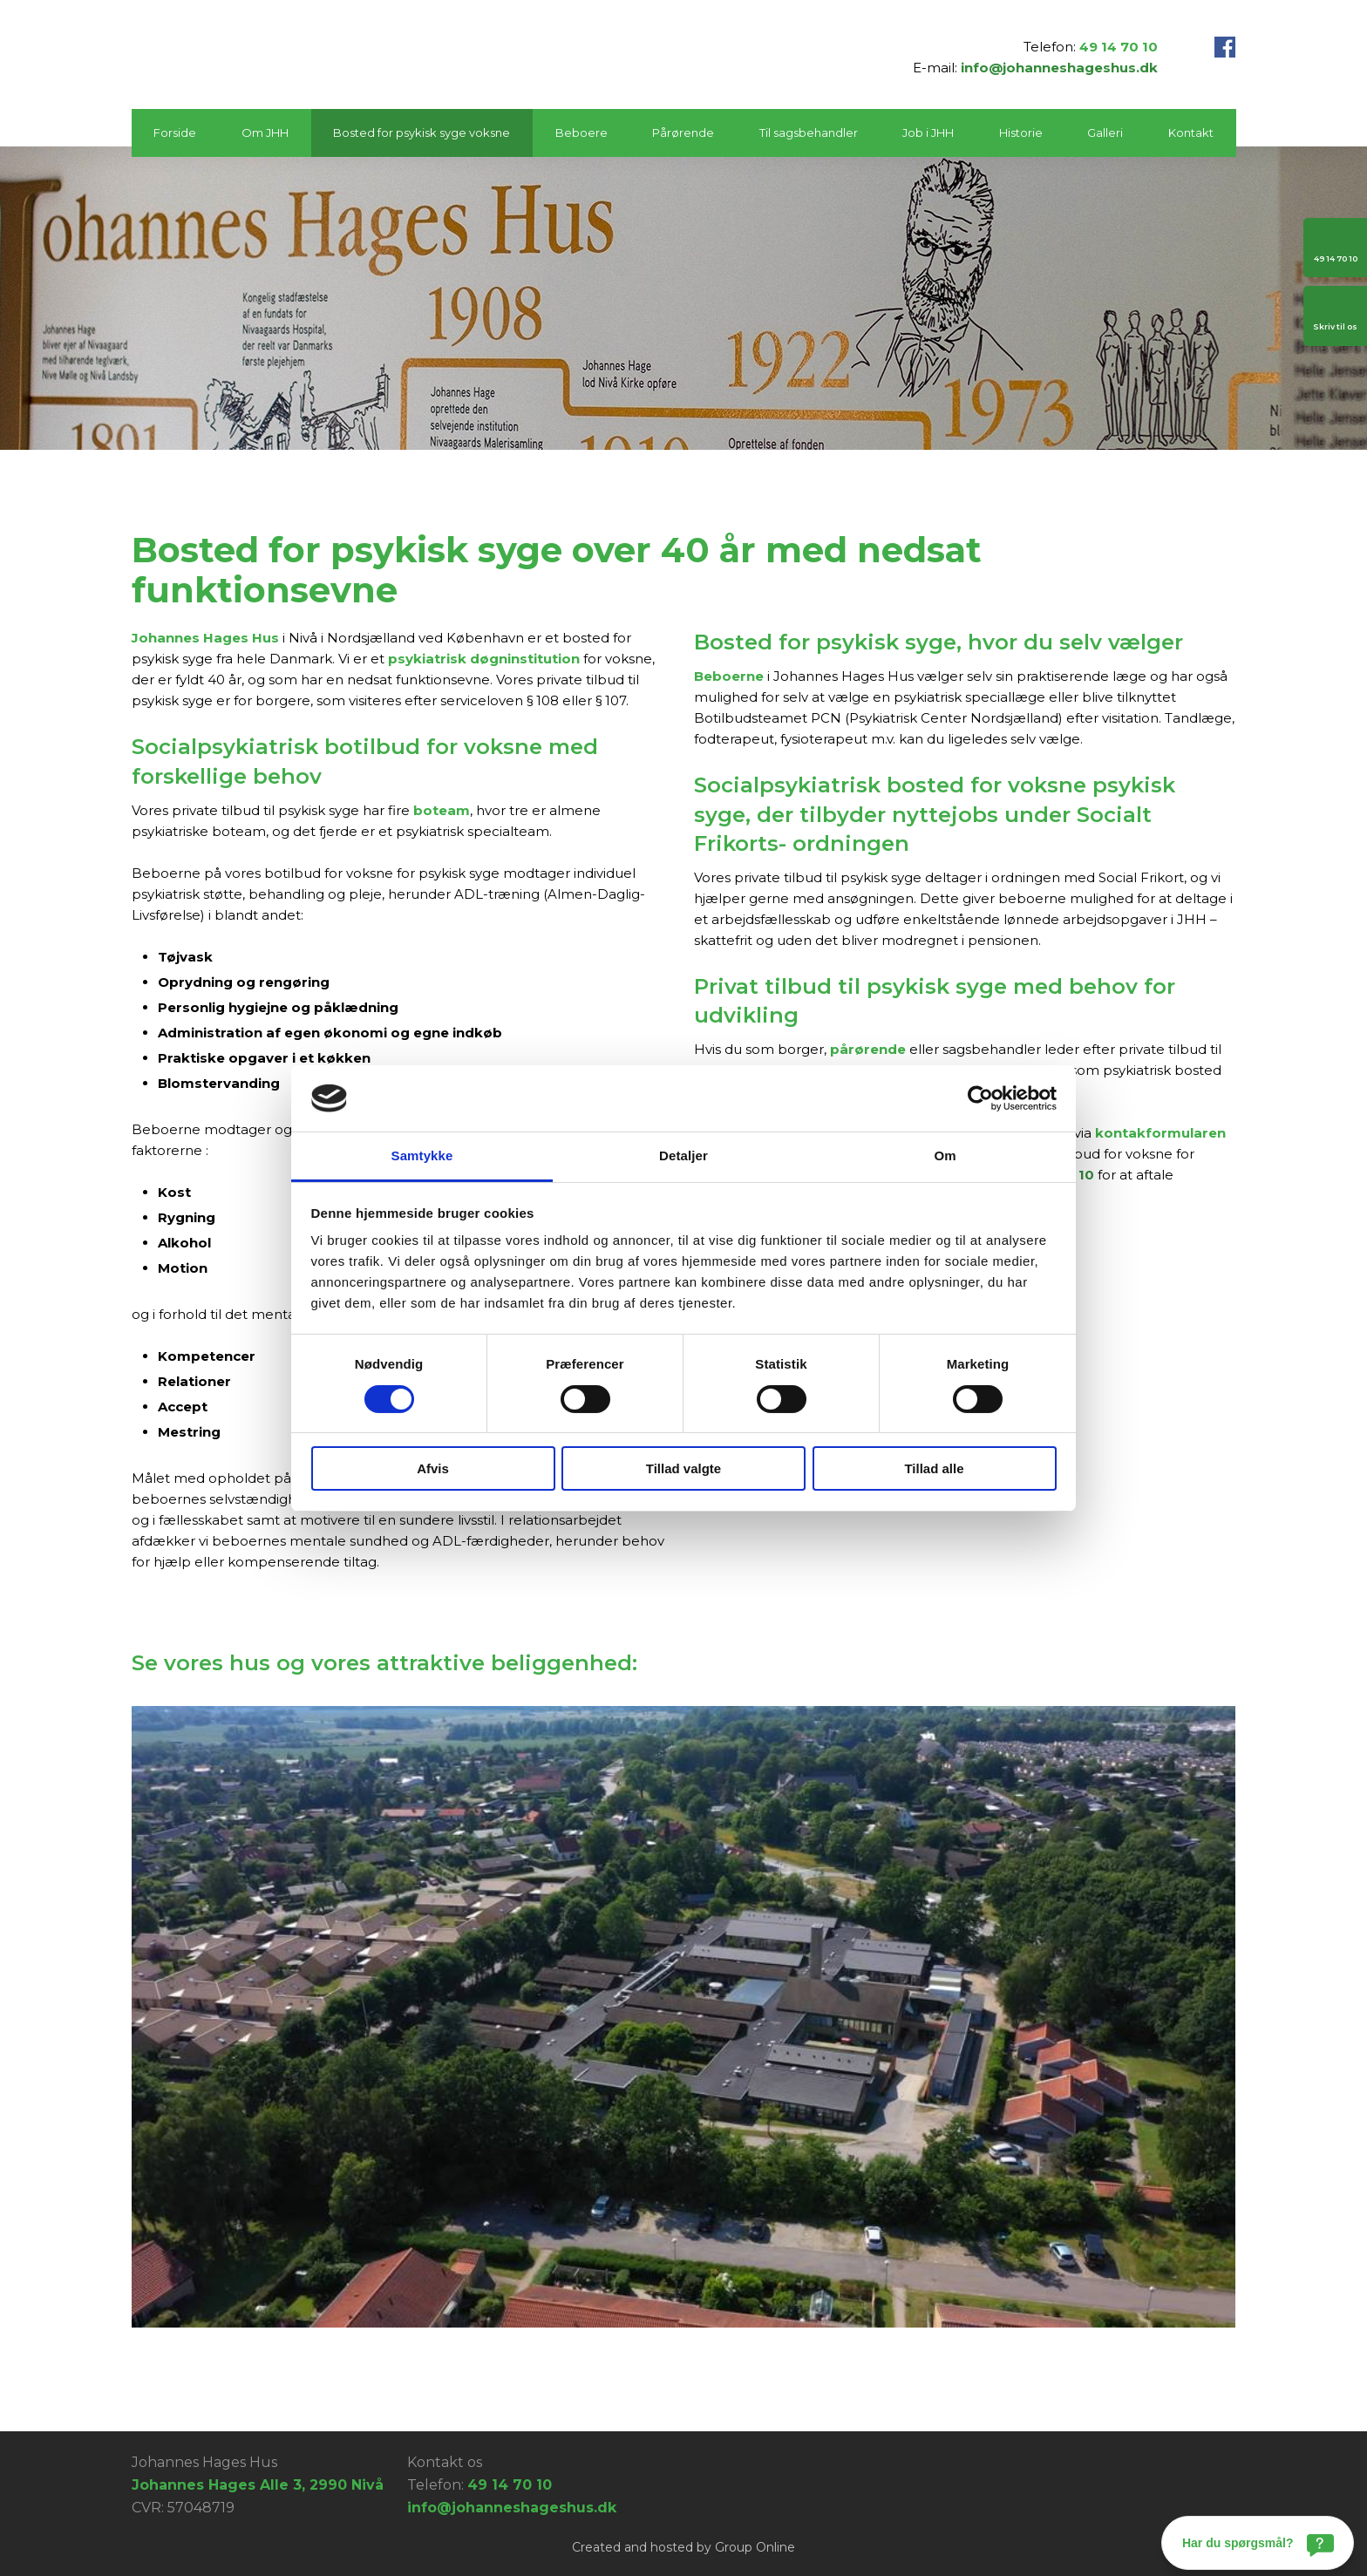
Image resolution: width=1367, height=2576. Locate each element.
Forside (174, 132)
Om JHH (265, 132)
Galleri (1105, 132)
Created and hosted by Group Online (683, 2547)
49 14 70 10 (1118, 46)
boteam (441, 810)
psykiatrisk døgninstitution (484, 658)
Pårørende (683, 132)
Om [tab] (945, 1155)
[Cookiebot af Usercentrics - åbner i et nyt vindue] (980, 1098)
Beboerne (729, 676)
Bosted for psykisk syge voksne (421, 132)
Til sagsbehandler (808, 132)
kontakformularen (1160, 1133)
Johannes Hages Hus (205, 637)
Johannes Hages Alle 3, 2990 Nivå (258, 2485)
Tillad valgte (683, 1468)
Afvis (433, 1468)
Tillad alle (933, 1468)
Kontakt (1191, 132)
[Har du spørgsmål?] (1257, 2543)
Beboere (581, 132)
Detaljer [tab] (683, 1155)
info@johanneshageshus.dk (1059, 67)
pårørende (868, 1049)
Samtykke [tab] (422, 1155)
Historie (1021, 132)
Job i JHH (928, 132)
